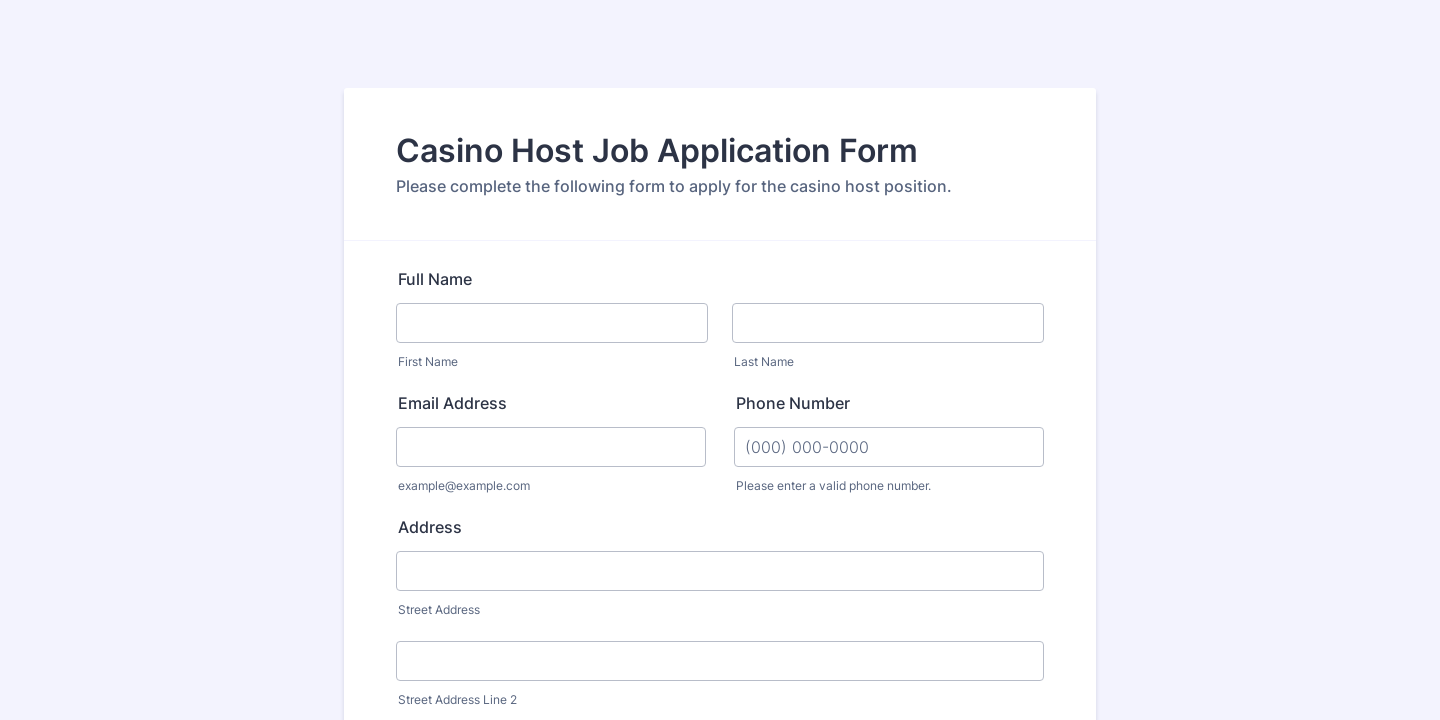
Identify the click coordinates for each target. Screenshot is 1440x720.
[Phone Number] (889, 447)
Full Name (435, 279)
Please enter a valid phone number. (833, 485)
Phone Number (793, 403)
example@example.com (464, 485)
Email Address (452, 403)
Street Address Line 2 (457, 699)
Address (430, 527)
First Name (428, 361)
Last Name (764, 361)
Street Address (439, 609)
